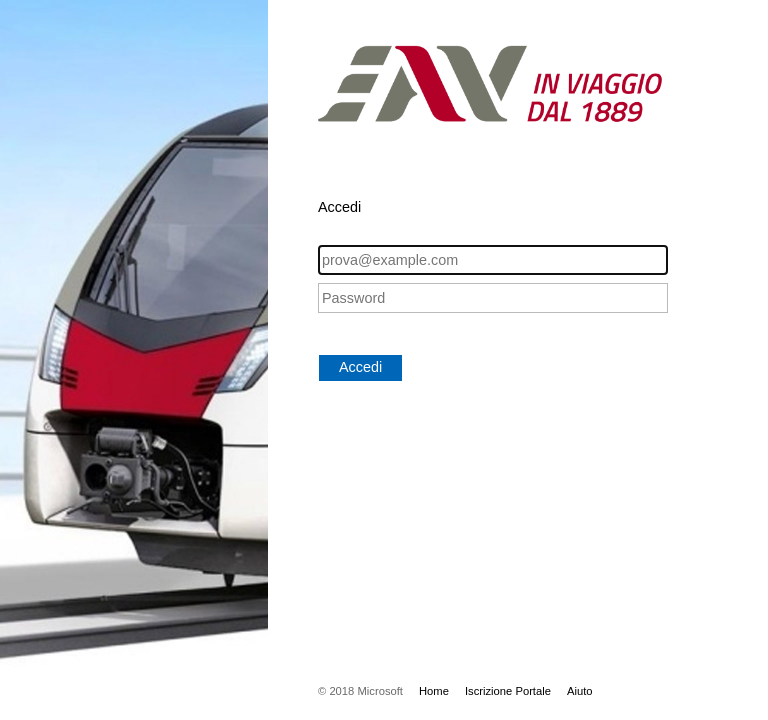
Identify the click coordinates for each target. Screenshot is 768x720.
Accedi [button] (360, 367)
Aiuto (580, 691)
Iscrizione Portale (508, 691)
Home (434, 691)
